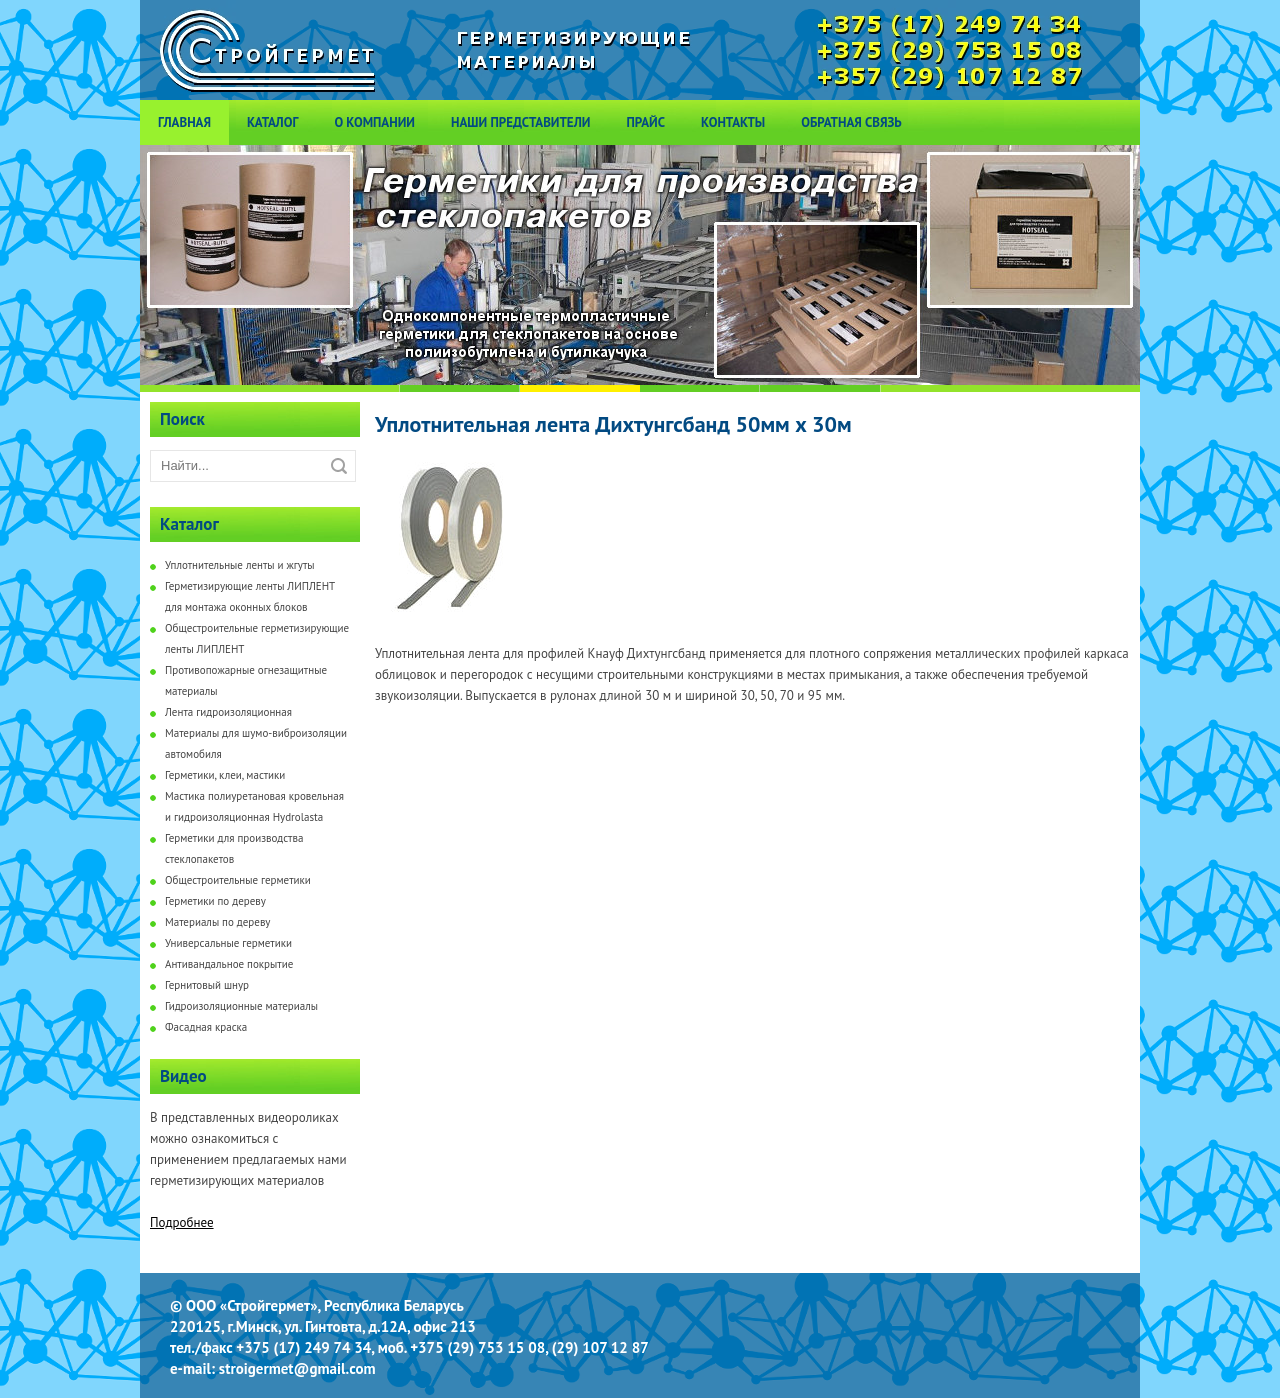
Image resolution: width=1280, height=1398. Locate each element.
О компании (374, 122)
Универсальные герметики (228, 943)
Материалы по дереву (218, 922)
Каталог (272, 122)
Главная (184, 122)
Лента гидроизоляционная (228, 712)
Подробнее (182, 1222)
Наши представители (520, 122)
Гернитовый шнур (207, 985)
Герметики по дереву (215, 901)
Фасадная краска (206, 1027)
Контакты (733, 122)
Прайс (645, 122)
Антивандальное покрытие (229, 964)
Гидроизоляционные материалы (241, 1006)
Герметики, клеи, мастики (225, 775)
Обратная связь (851, 122)
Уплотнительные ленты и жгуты (240, 565)
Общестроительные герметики (238, 880)
